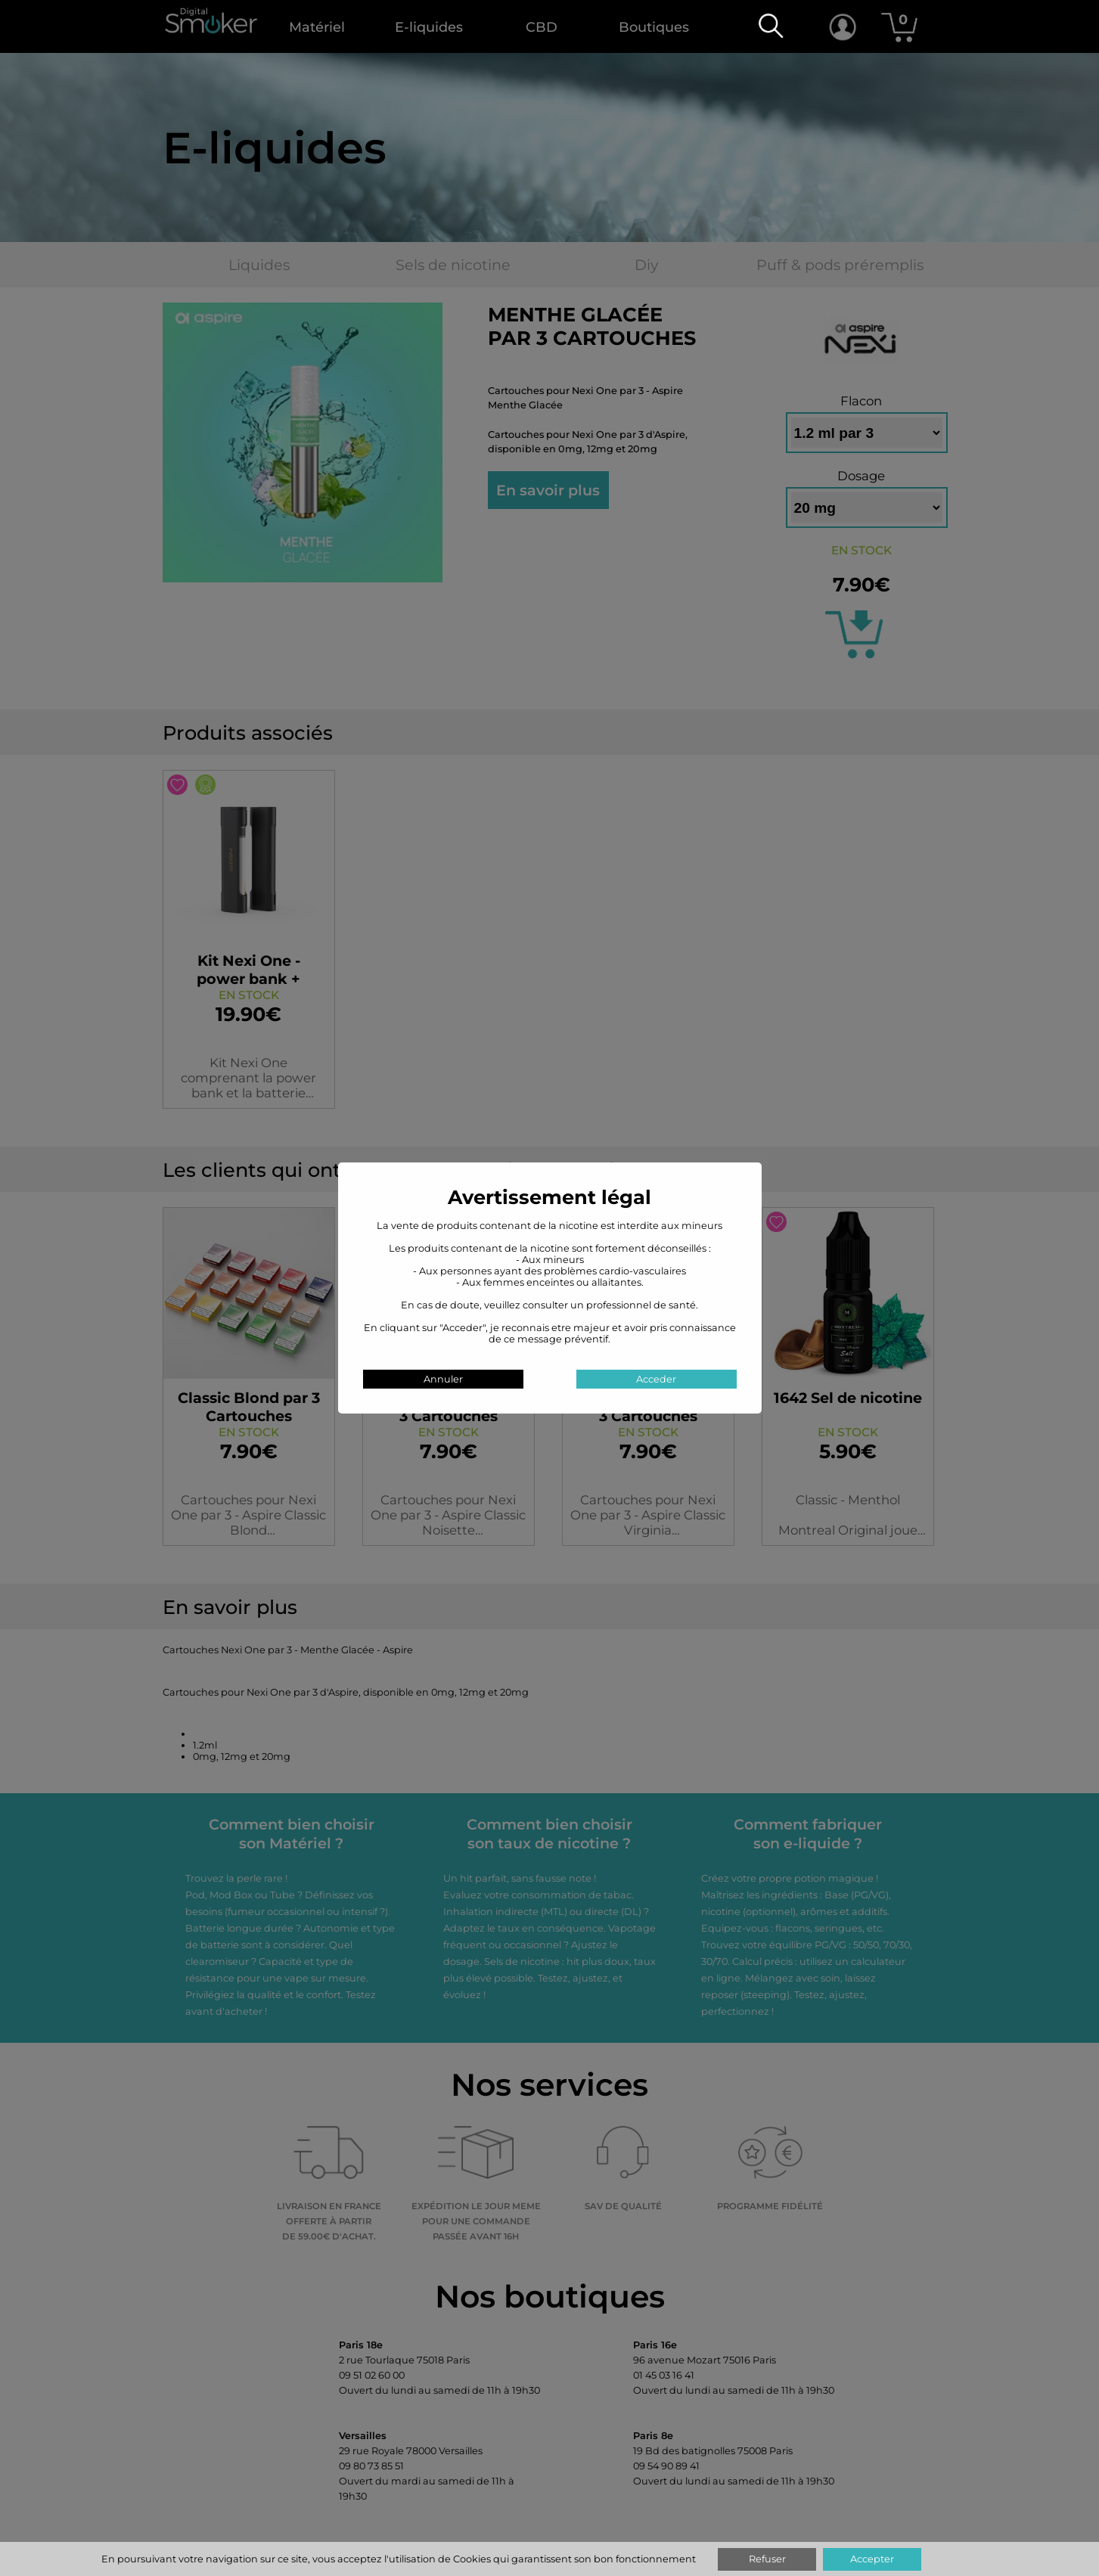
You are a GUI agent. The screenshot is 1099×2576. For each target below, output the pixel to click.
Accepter (872, 2559)
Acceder (656, 1379)
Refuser (767, 2559)
